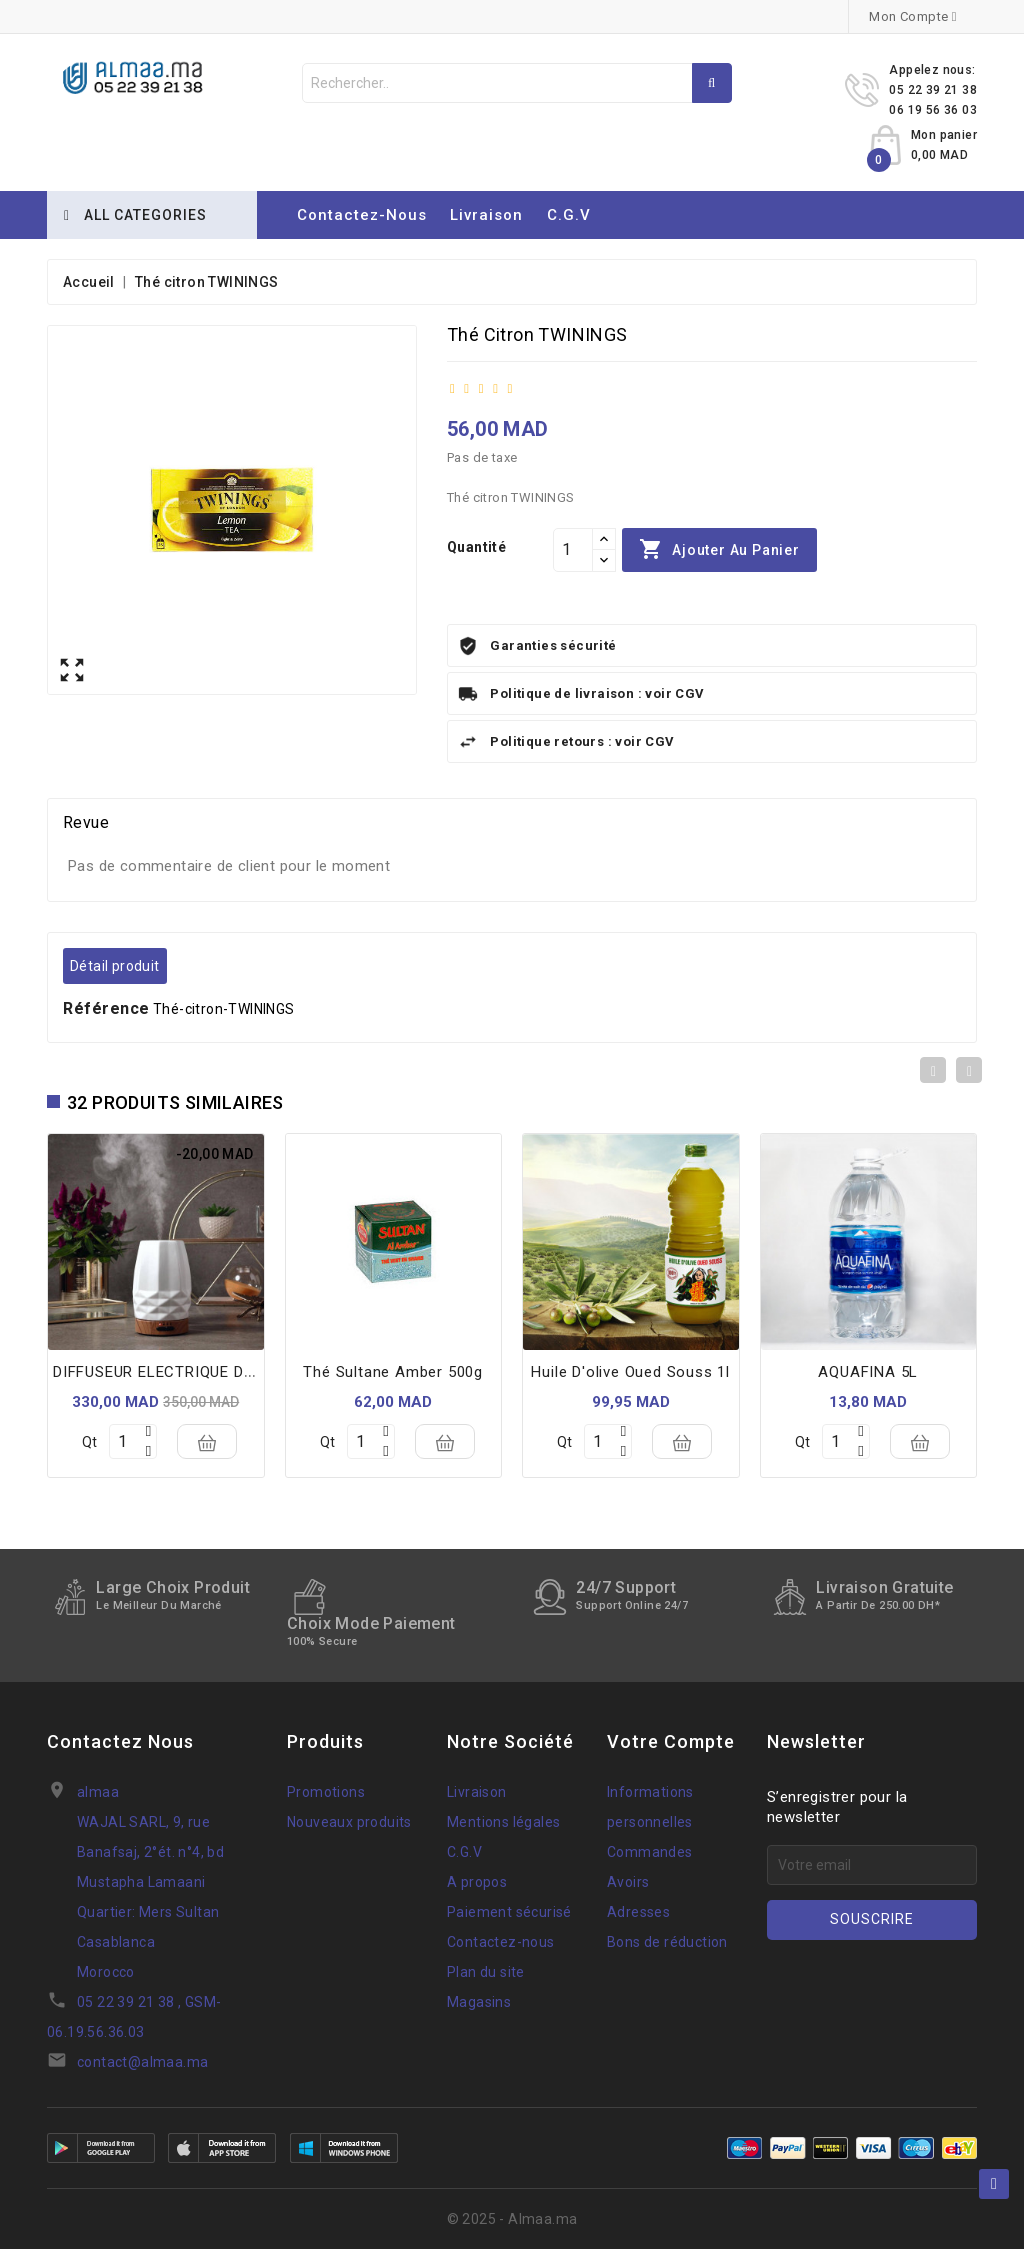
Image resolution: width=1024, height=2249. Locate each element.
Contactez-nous (362, 215)
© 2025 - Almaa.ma (512, 2219)
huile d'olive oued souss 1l (630, 1372)
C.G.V (569, 215)
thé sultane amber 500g (393, 1372)
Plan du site (486, 1972)
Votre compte (671, 1741)
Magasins (479, 2002)
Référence (106, 1008)
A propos (477, 1882)
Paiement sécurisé (509, 1912)
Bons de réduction (667, 1942)
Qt (89, 1442)
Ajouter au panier (719, 550)
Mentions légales (503, 1822)
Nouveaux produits (349, 1822)
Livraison (486, 215)
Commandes (650, 1852)
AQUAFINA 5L (868, 1372)
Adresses (638, 1912)
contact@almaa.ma (142, 2062)
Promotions (326, 1792)
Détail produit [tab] (115, 966)
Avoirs (628, 1882)
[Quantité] (573, 550)
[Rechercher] (517, 83)
